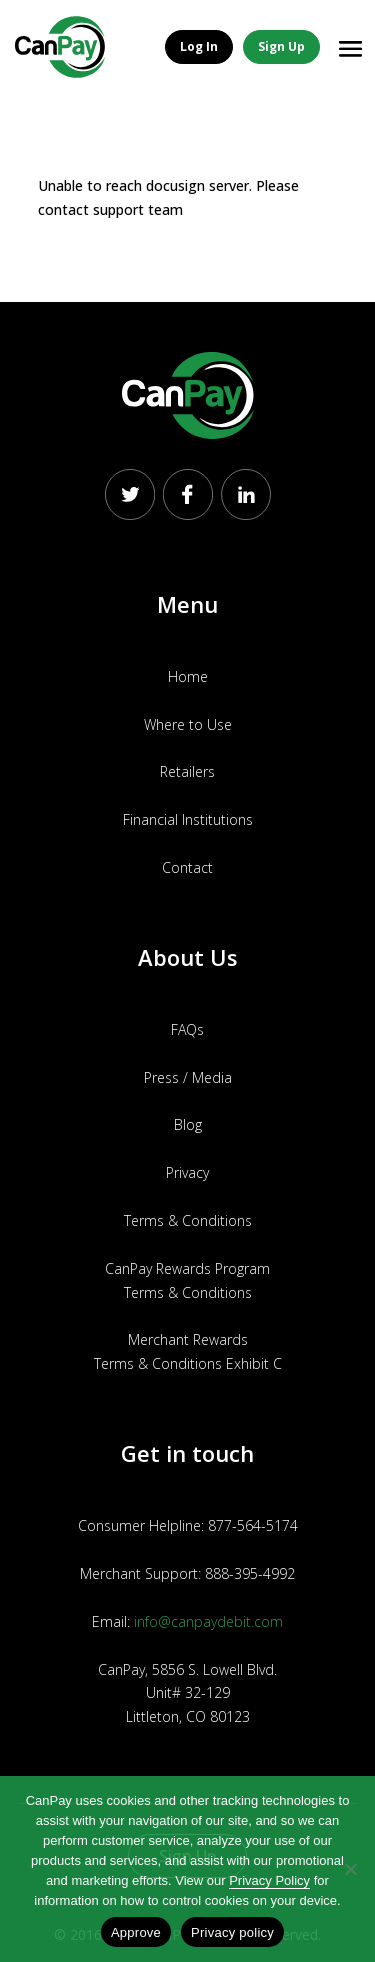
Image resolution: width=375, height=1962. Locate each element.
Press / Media (188, 1077)
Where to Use (188, 724)
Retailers (187, 771)
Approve (136, 1932)
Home (188, 676)
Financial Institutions (188, 819)
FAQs (187, 1029)
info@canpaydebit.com (208, 1621)
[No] (350, 1869)
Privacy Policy (269, 1880)
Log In (199, 46)
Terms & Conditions (188, 1220)
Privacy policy (232, 1932)
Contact (187, 867)
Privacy (187, 1172)
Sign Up (281, 46)
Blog (188, 1124)
